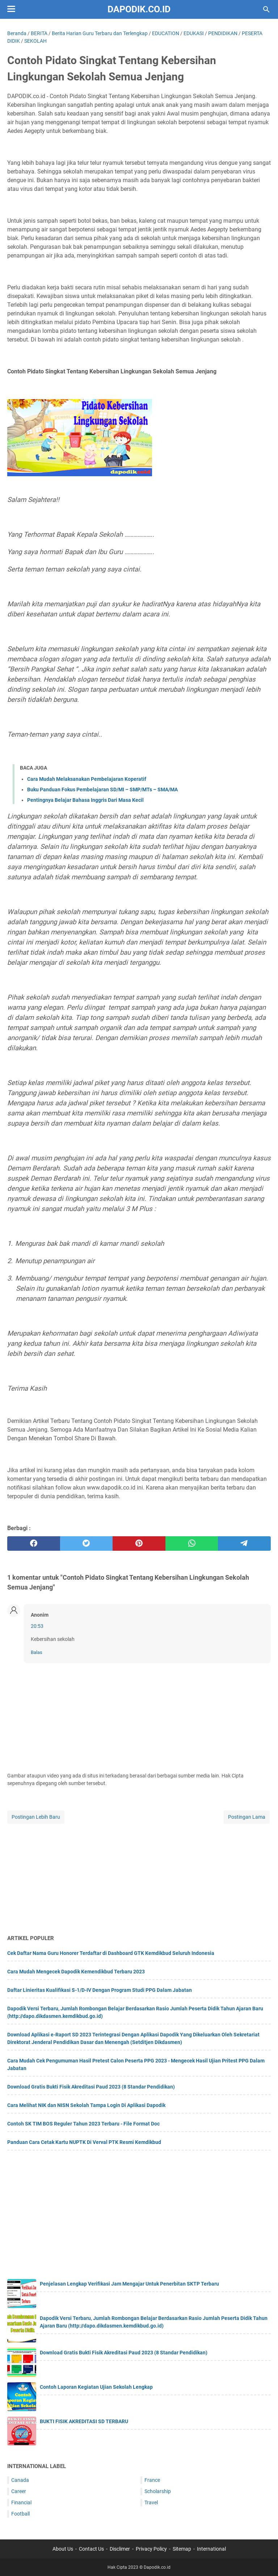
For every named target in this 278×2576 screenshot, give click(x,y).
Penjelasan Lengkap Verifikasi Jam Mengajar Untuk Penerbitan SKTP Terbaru (129, 2284)
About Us (62, 2549)
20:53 (37, 1626)
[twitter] (86, 1543)
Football (20, 2514)
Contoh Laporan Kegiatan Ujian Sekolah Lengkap (96, 2387)
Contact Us (91, 2549)
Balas (36, 1652)
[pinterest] (139, 1543)
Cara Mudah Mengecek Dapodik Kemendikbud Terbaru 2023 (76, 1971)
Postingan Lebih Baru (36, 1817)
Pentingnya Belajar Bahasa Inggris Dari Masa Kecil (85, 800)
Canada (20, 2480)
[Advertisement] (139, 1876)
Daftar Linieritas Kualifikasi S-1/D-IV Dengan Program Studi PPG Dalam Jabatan (99, 1990)
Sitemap (182, 2549)
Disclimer (120, 2549)
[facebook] (33, 1543)
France (152, 2480)
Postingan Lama (246, 1817)
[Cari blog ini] (266, 9)
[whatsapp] (191, 1543)
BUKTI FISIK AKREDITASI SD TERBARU (84, 2421)
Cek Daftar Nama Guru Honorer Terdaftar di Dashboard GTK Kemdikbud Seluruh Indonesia (110, 1953)
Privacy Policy (151, 2549)
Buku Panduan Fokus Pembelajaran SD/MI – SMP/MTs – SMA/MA (102, 789)
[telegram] (244, 1543)
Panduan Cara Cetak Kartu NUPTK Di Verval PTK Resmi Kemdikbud (84, 2142)
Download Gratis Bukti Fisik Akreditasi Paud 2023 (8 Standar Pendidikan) (91, 2087)
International (211, 2549)
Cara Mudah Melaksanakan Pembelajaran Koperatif (86, 779)
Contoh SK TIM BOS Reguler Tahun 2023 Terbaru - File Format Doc (83, 2124)
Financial (21, 2502)
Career (18, 2491)
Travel (151, 2502)
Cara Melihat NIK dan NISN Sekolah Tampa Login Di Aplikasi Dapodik (86, 2105)
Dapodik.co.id (139, 9)
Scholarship (157, 2491)
